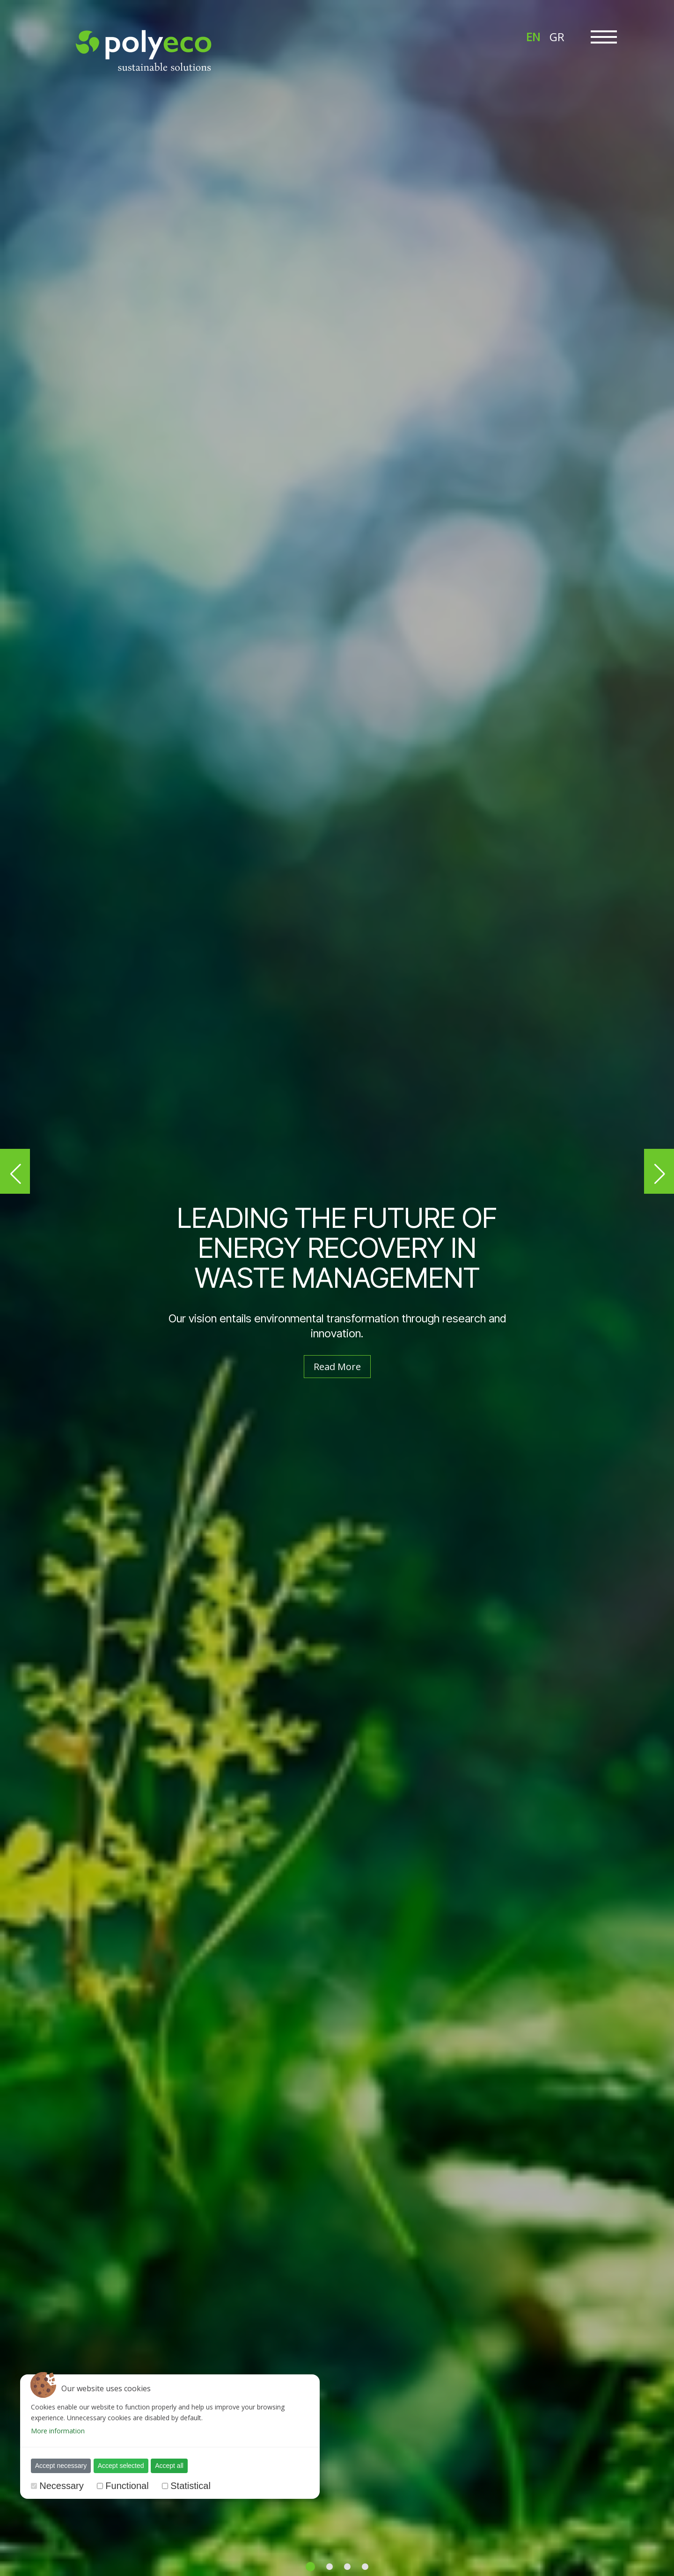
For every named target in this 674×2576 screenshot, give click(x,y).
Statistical (190, 2486)
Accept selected (121, 2465)
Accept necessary (61, 2465)
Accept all (169, 2465)
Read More (337, 1366)
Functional (126, 2486)
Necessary (61, 2486)
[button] (15, 1171)
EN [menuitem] (533, 36)
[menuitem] (533, 36)
